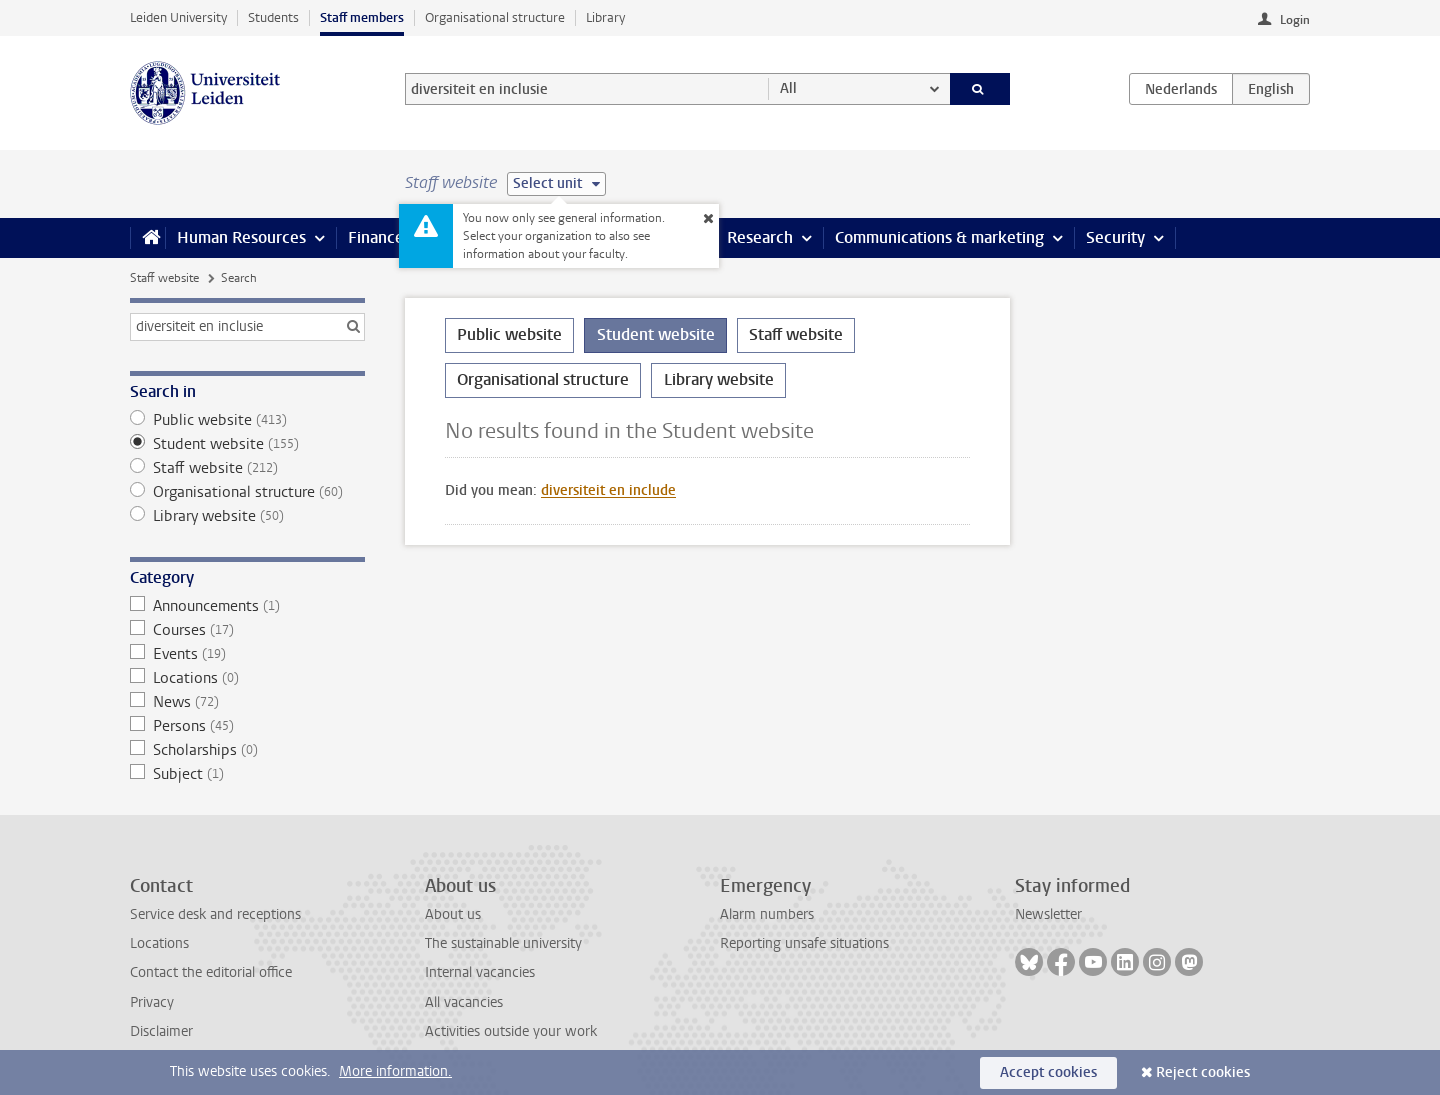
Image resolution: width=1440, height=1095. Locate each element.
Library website (247, 516)
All (788, 88)
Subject (247, 774)
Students (273, 17)
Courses (247, 630)
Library (605, 17)
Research (760, 237)
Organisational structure (495, 17)
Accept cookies (1048, 1072)
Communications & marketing (939, 237)
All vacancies (464, 1002)
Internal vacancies (480, 972)
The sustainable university (503, 943)
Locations (247, 678)
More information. (395, 1071)
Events (247, 654)
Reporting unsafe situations (804, 943)
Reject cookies (1203, 1072)
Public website (247, 420)
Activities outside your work (511, 1031)
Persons (247, 726)
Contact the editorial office (211, 972)
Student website (247, 444)
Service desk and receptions (215, 914)
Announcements (247, 606)
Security (1115, 237)
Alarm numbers (767, 914)
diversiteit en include (608, 490)
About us (453, 914)
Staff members (362, 17)
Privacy (152, 1002)
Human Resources (241, 237)
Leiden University (178, 17)
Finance (376, 237)
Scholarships (247, 750)
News (247, 702)
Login (1295, 20)
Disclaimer (161, 1031)
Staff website (164, 278)
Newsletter (1048, 914)
